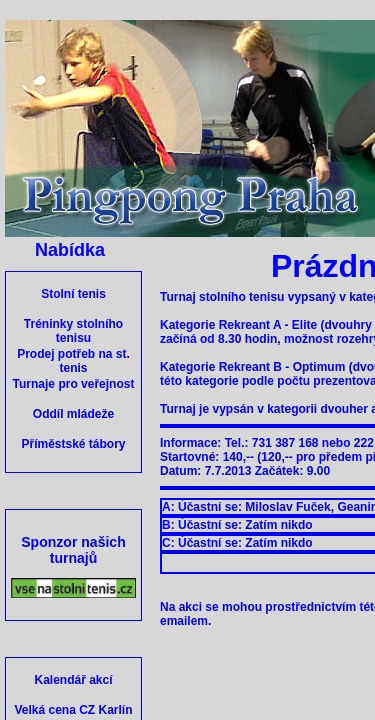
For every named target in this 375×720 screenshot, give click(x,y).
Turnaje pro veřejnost (74, 384)
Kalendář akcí (73, 680)
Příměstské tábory (73, 444)
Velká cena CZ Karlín (73, 710)
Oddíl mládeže (73, 414)
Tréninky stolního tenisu (73, 331)
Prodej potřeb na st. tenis (73, 361)
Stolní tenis (73, 294)
